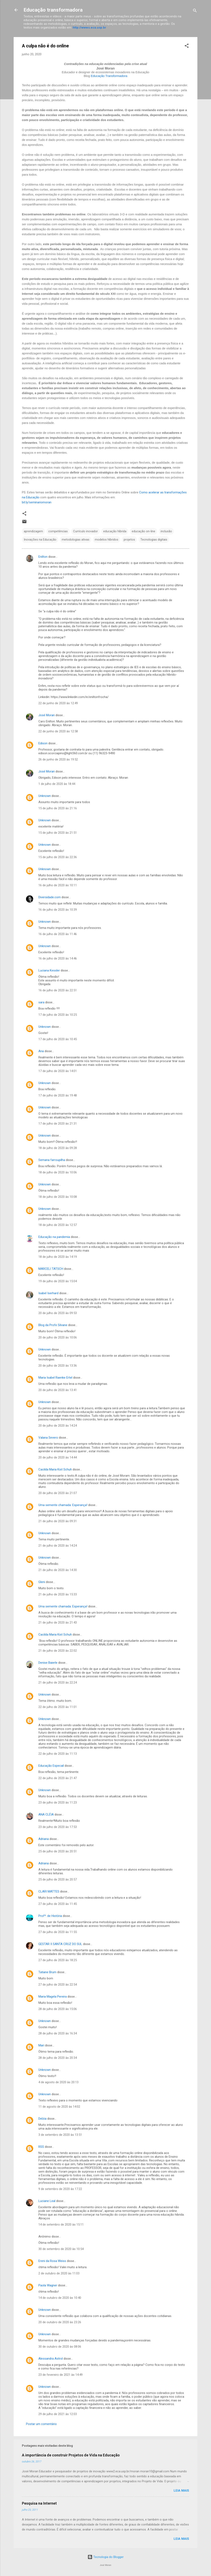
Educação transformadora (53, 10)
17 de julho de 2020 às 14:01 (57, 1071)
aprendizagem (33, 531)
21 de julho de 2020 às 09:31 (57, 1521)
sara (41, 1002)
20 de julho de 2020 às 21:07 (57, 1493)
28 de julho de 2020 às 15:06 (57, 2009)
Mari (41, 2045)
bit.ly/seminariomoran (36, 502)
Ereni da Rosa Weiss (52, 2261)
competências (58, 531)
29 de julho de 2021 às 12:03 (57, 2414)
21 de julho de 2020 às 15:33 (57, 1594)
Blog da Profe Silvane (52, 1325)
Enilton (42, 557)
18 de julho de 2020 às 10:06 (57, 1172)
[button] (186, 46)
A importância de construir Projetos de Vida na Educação (71, 2455)
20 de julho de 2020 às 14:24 (57, 1425)
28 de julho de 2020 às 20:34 (57, 2058)
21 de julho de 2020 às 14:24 (57, 1545)
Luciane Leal (46, 2201)
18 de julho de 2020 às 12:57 (57, 1225)
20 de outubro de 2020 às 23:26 (59, 2322)
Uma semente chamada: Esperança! (62, 1505)
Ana (41, 1051)
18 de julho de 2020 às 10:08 (57, 1197)
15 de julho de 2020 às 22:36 (57, 857)
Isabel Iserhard (48, 1293)
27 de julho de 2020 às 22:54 (57, 1984)
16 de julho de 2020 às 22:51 (57, 990)
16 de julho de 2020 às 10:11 (57, 885)
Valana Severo (48, 1437)
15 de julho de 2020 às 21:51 (57, 833)
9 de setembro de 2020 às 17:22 (60, 2189)
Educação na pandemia (54, 1237)
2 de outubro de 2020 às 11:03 (58, 2273)
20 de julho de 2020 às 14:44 (57, 1457)
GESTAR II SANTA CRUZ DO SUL (60, 1944)
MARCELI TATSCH (50, 1269)
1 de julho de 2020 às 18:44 (56, 784)
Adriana (43, 1839)
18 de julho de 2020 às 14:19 (57, 1257)
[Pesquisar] (194, 11)
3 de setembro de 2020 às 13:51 (60, 2135)
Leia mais (181, 2490)
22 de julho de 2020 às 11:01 (57, 1707)
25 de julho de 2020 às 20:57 (57, 1879)
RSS (41, 2147)
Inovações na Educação (40, 539)
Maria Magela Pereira (52, 1996)
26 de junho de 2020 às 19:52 (58, 759)
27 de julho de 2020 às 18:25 (57, 1960)
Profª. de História (50, 1916)
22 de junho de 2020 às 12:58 (58, 731)
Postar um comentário (41, 2424)
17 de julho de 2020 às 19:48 (57, 1095)
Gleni (41, 1582)
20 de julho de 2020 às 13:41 (57, 1390)
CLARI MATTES (48, 1891)
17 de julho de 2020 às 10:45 (57, 1039)
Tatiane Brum (47, 1972)
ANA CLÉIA (46, 1814)
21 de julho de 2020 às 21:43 (57, 1622)
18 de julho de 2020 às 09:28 (57, 1148)
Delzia (42, 2118)
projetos (129, 539)
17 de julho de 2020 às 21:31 (57, 1123)
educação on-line (143, 531)
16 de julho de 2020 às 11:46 (57, 934)
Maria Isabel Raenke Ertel (55, 1377)
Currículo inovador (85, 531)
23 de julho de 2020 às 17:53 (57, 1827)
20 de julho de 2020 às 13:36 (57, 1365)
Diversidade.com (49, 897)
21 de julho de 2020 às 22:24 (57, 1682)
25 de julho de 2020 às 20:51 (57, 1851)
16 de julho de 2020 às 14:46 (57, 958)
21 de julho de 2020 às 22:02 (57, 1651)
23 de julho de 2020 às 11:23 (57, 1802)
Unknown (44, 796)
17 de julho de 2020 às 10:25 (57, 1015)
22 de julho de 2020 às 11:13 (57, 1754)
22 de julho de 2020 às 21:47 (57, 1778)
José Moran (46, 715)
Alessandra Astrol (50, 2358)
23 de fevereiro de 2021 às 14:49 (60, 2375)
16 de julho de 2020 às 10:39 (57, 909)
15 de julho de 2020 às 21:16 (57, 808)
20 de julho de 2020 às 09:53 (57, 1313)
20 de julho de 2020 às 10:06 (57, 1337)
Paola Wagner (47, 2285)
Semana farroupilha (51, 1160)
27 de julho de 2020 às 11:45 (57, 1904)
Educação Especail (51, 1766)
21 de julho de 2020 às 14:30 (57, 1570)
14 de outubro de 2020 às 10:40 (59, 2298)
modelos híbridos (106, 539)
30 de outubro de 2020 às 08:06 (59, 2346)
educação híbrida (114, 531)
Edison (42, 743)
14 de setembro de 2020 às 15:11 (61, 2224)
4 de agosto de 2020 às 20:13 (58, 2082)
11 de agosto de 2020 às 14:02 (59, 2106)
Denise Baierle (47, 1663)
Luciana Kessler (49, 970)
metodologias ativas (75, 539)
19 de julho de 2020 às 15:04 (57, 1281)
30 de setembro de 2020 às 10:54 (61, 2249)
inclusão (166, 531)
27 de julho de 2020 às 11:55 (57, 1932)
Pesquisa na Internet (39, 2503)
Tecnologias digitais (153, 539)
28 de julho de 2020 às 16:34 (57, 2033)
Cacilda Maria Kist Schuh (55, 1469)
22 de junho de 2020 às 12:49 (58, 703)
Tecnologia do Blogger (106, 2557)
